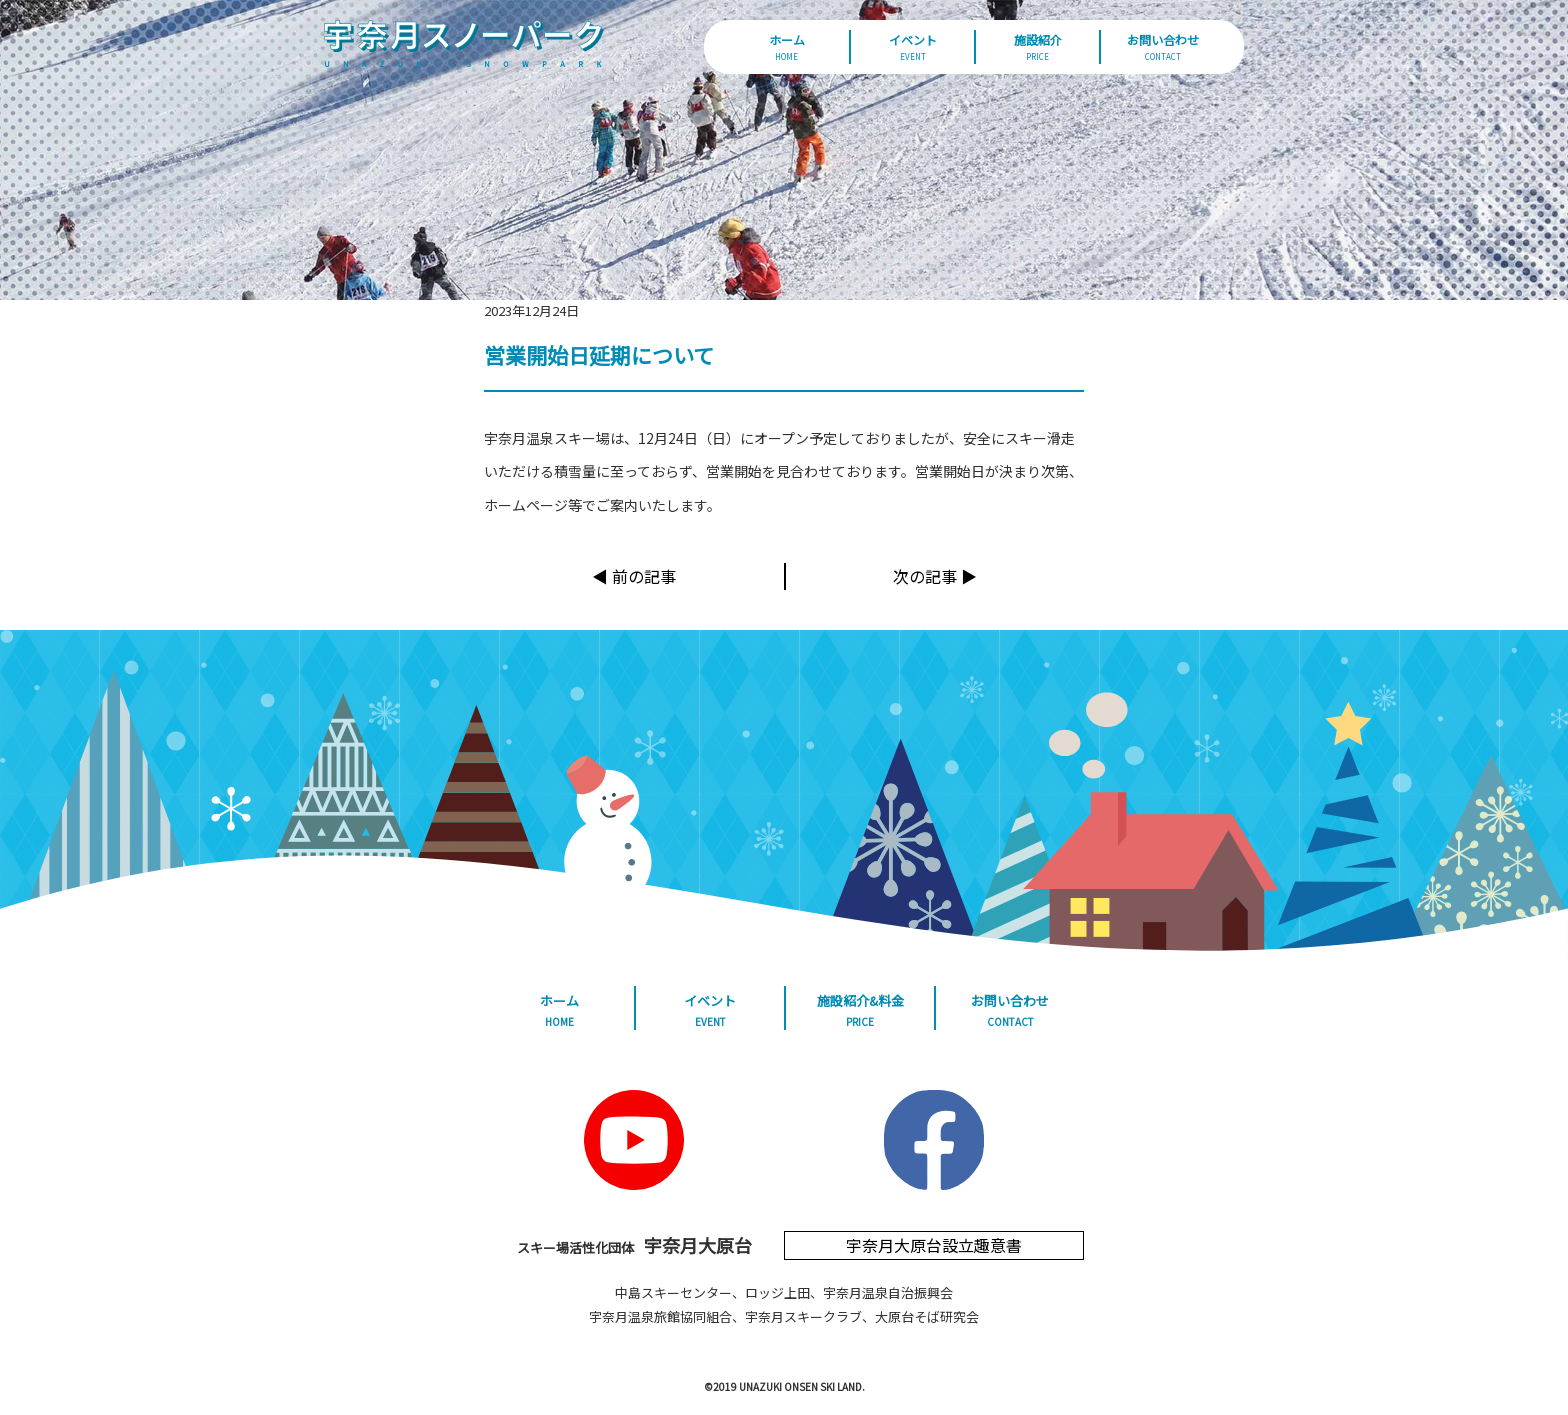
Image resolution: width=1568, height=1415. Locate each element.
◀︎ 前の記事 (634, 576)
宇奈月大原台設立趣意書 (934, 1245)
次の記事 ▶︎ (935, 576)
